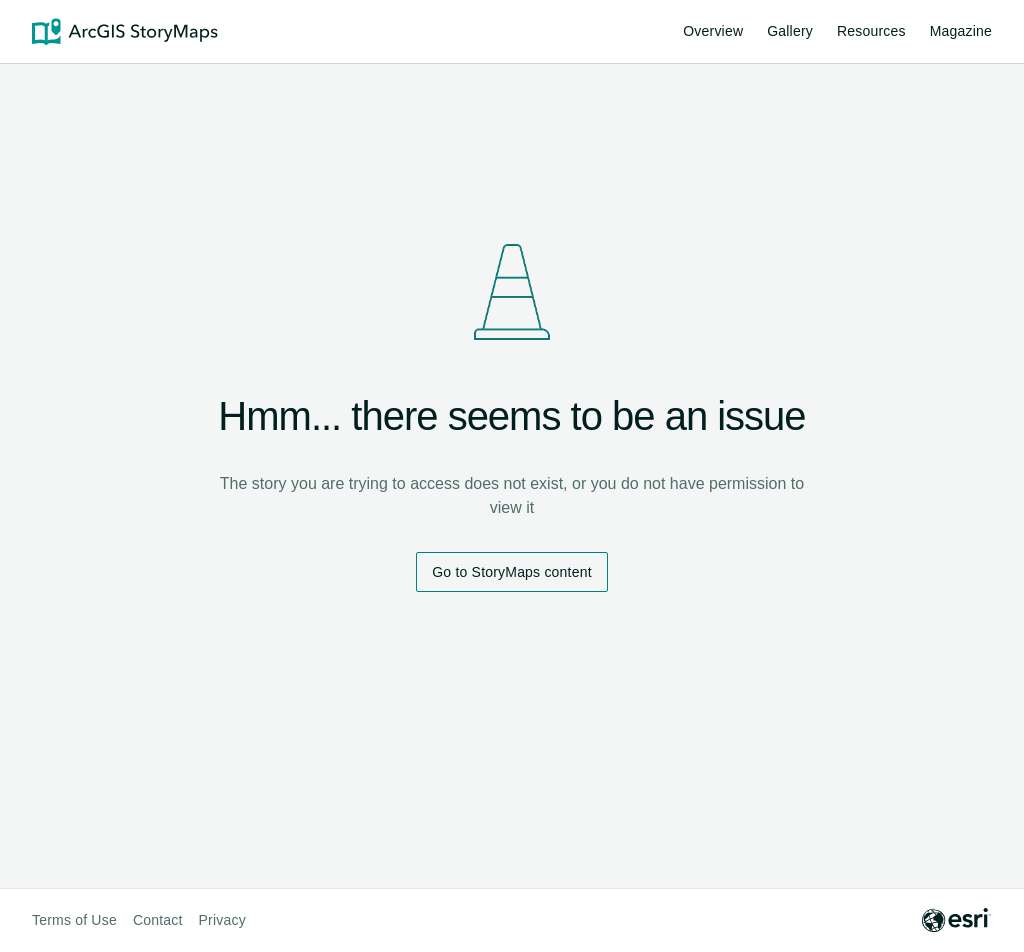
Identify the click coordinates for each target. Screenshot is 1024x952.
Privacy (222, 920)
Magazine (961, 31)
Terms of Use (74, 920)
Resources (871, 34)
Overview (713, 31)
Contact (158, 920)
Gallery (790, 31)
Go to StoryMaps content (511, 572)
